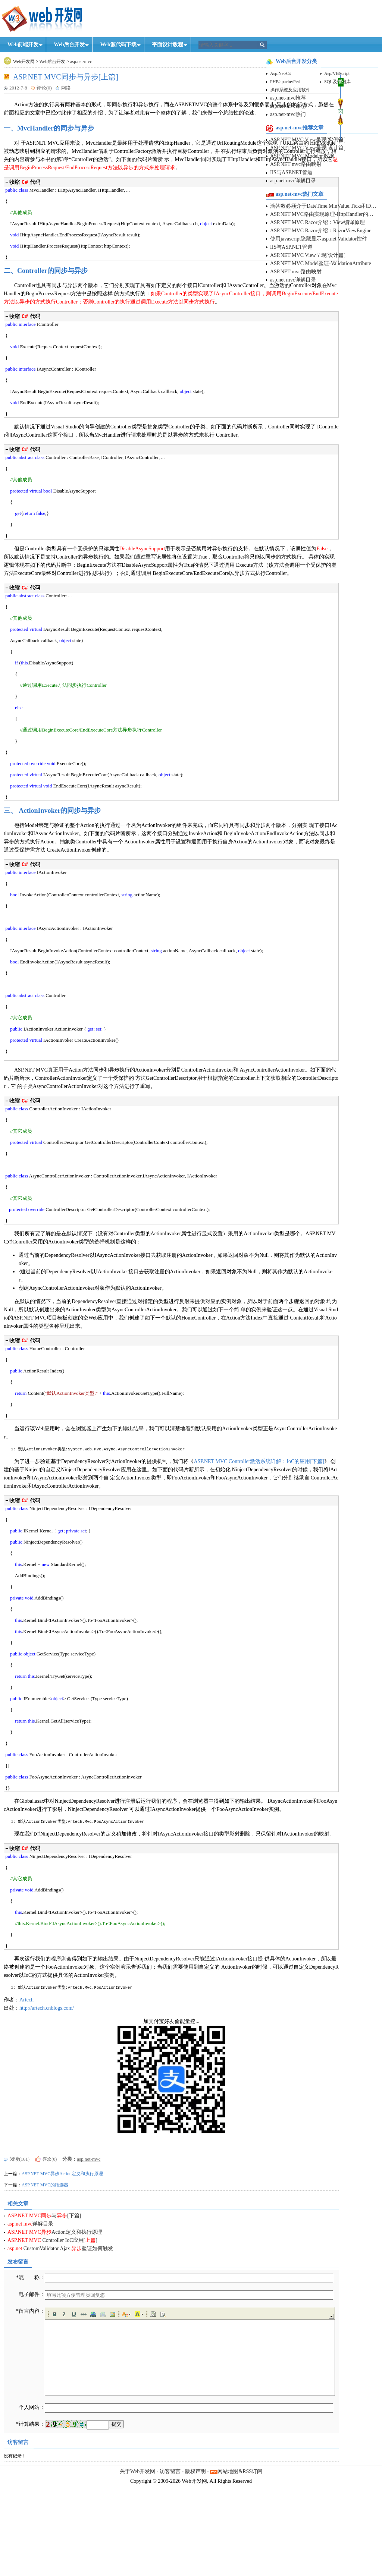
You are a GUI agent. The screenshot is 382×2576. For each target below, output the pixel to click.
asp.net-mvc (81, 61)
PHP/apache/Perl (285, 81)
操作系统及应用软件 (290, 89)
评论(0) (44, 88)
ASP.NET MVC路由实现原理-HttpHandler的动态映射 (324, 214)
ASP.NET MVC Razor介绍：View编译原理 (317, 222)
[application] (150, 2458)
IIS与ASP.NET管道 (291, 172)
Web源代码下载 (118, 44)
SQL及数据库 (337, 81)
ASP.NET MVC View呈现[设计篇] (307, 148)
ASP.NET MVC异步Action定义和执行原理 (62, 2280)
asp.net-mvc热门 (288, 114)
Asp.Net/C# (280, 73)
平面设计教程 (167, 44)
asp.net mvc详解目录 (293, 180)
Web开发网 (24, 61)
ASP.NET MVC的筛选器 (45, 2291)
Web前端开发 (22, 44)
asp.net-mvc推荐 (288, 98)
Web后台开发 (69, 44)
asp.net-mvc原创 (288, 106)
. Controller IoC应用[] (52, 2347)
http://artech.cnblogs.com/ (46, 2114)
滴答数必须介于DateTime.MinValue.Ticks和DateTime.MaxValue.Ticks (324, 206)
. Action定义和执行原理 (54, 2338)
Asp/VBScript (337, 73)
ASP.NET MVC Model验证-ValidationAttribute (320, 263)
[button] (54, 2420)
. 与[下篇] (44, 2322)
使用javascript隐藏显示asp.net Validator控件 (318, 239)
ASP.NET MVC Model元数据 (302, 156)
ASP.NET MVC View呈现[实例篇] (307, 139)
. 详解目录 (30, 2330)
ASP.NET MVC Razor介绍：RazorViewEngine (320, 230)
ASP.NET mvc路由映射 (296, 164)
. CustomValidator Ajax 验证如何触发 (60, 2355)
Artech (26, 2106)
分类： (69, 2265)
